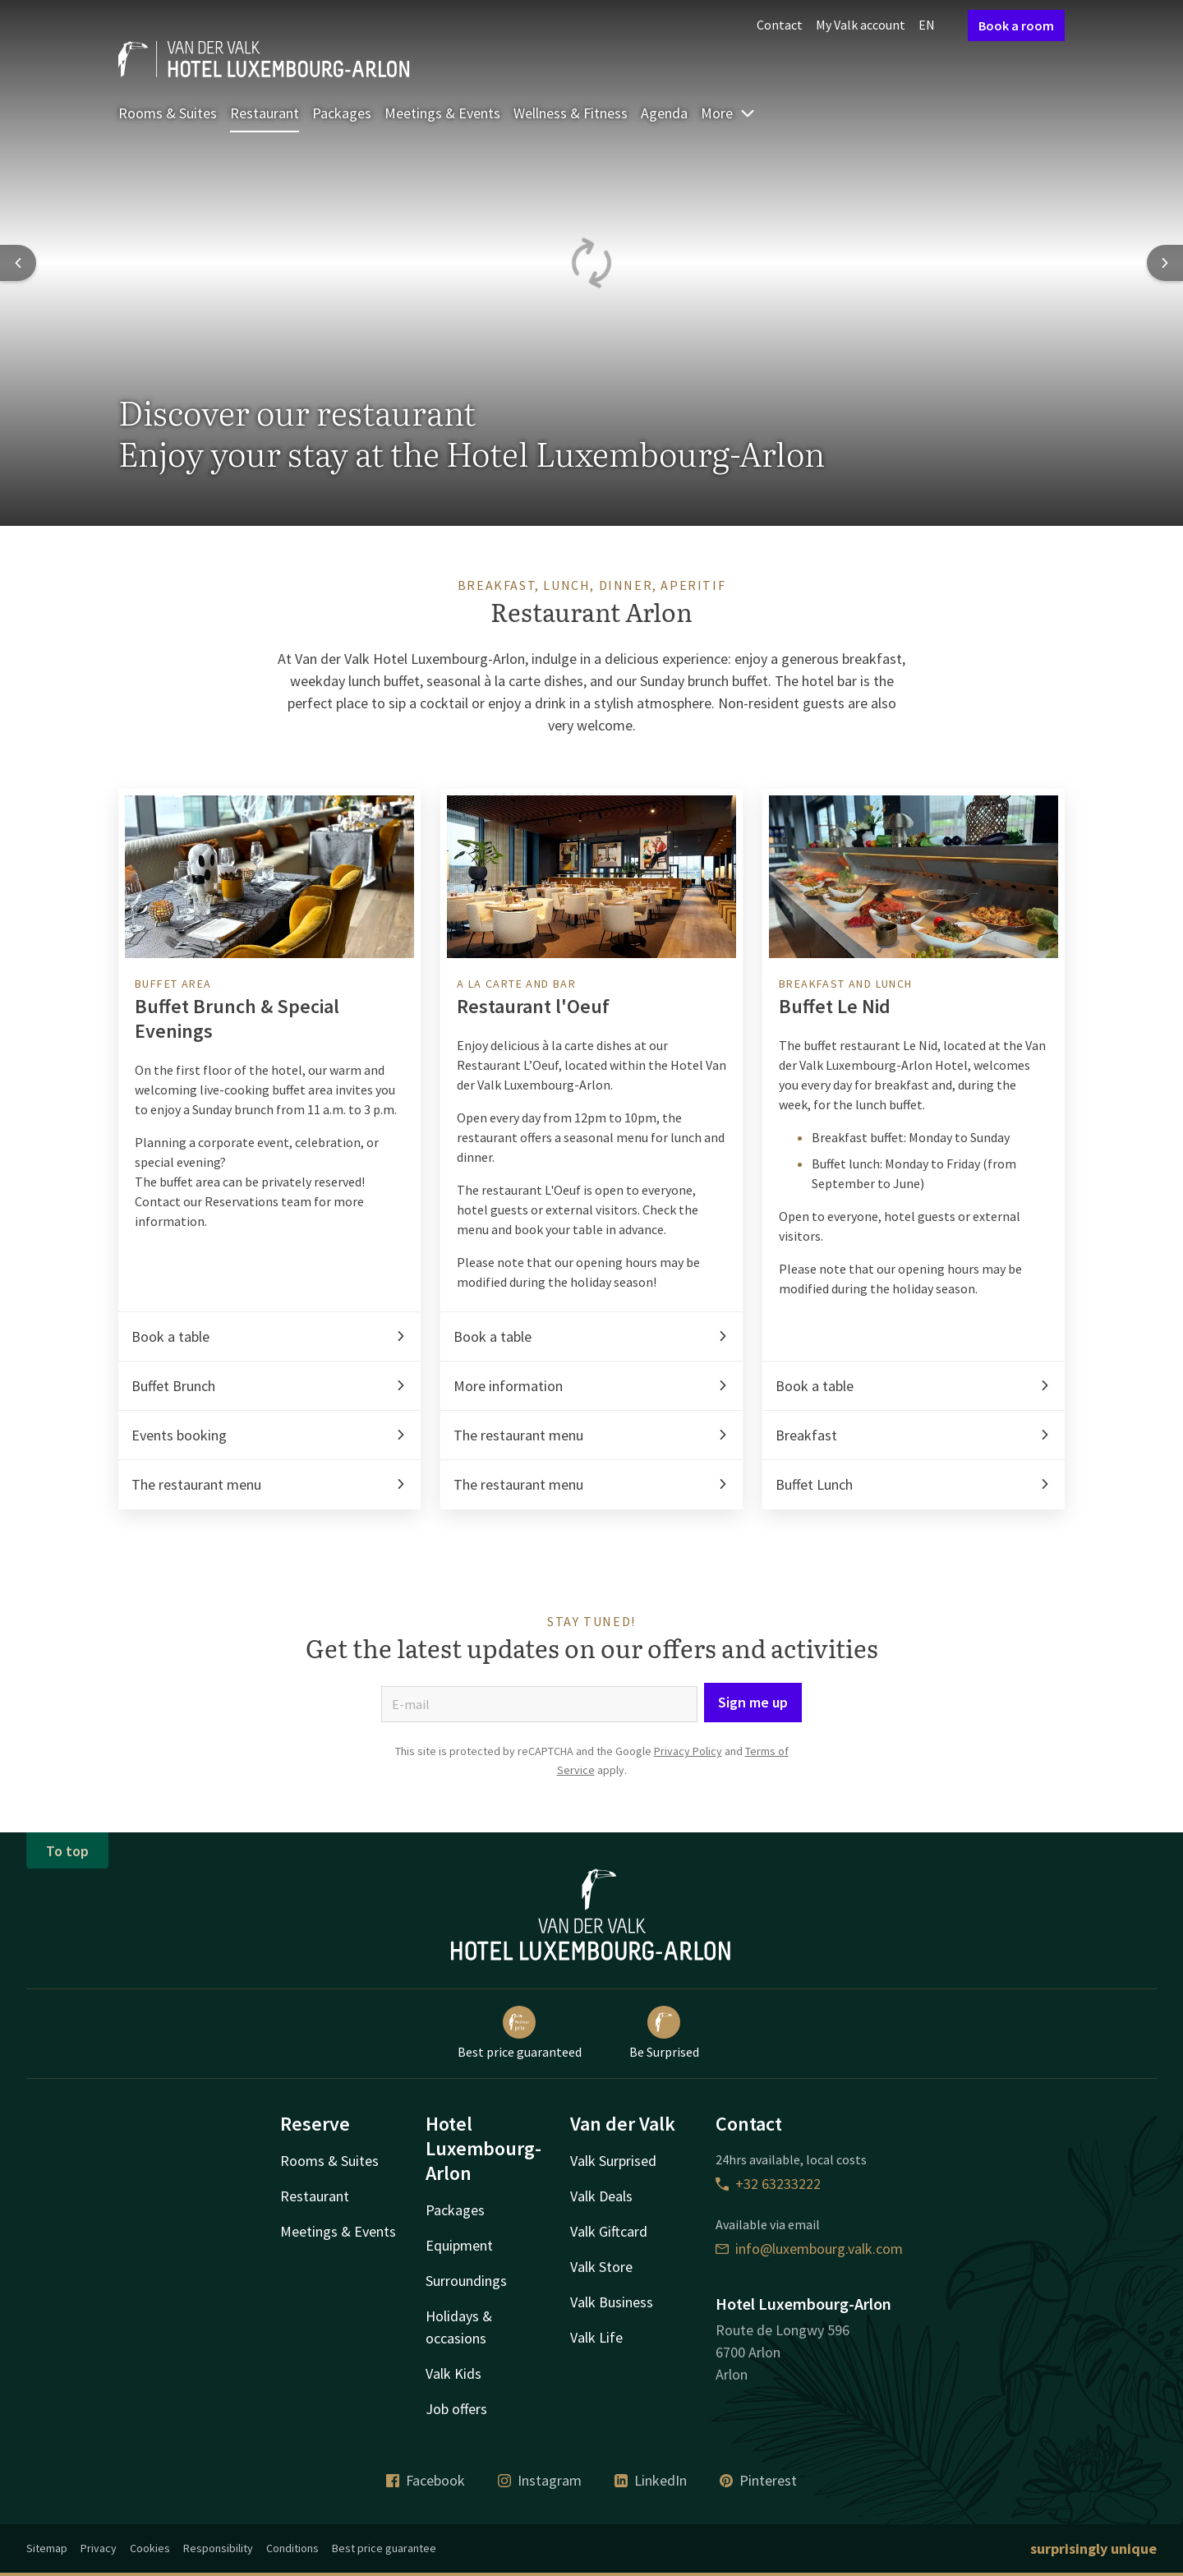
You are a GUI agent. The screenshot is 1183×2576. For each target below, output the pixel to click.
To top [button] (67, 1850)
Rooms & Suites (167, 113)
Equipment (459, 2245)
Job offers (456, 2408)
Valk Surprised (613, 2160)
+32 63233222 (768, 2183)
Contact (780, 24)
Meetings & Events (442, 113)
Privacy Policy (688, 1751)
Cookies (150, 2548)
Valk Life (596, 2337)
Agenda (664, 113)
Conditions (292, 2548)
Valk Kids (453, 2373)
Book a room (1016, 25)
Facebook (425, 2480)
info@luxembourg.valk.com (809, 2248)
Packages (341, 113)
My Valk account (860, 24)
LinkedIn (651, 2480)
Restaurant (264, 113)
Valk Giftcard (608, 2231)
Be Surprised (664, 2033)
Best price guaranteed (520, 2033)
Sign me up (753, 1702)
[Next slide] (1165, 263)
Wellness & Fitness (570, 113)
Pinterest (758, 2480)
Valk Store (601, 2266)
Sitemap (46, 2548)
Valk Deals (601, 2196)
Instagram (540, 2480)
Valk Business (611, 2302)
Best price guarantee (384, 2548)
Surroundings (466, 2280)
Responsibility (218, 2548)
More (728, 113)
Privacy (99, 2548)
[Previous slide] (18, 263)
